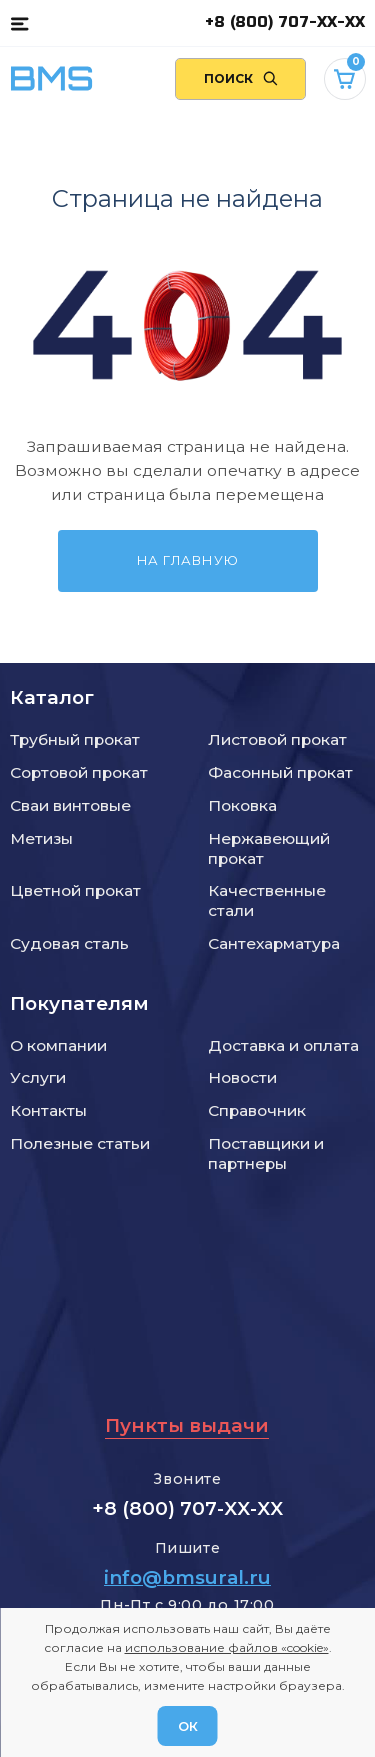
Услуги (38, 1077)
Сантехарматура (274, 943)
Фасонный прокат (280, 772)
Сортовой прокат (79, 772)
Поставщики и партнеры (266, 1153)
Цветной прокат (75, 890)
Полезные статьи (80, 1143)
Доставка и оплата (283, 1045)
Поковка (242, 805)
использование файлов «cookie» (227, 1647)
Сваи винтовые (70, 805)
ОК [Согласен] (188, 1726)
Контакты (48, 1110)
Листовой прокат (277, 739)
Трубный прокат (75, 739)
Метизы (41, 838)
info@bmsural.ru (187, 1577)
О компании (58, 1045)
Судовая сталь (69, 943)
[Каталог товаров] (19, 23)
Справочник (257, 1110)
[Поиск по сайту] (240, 79)
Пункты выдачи (187, 1425)
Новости (242, 1077)
